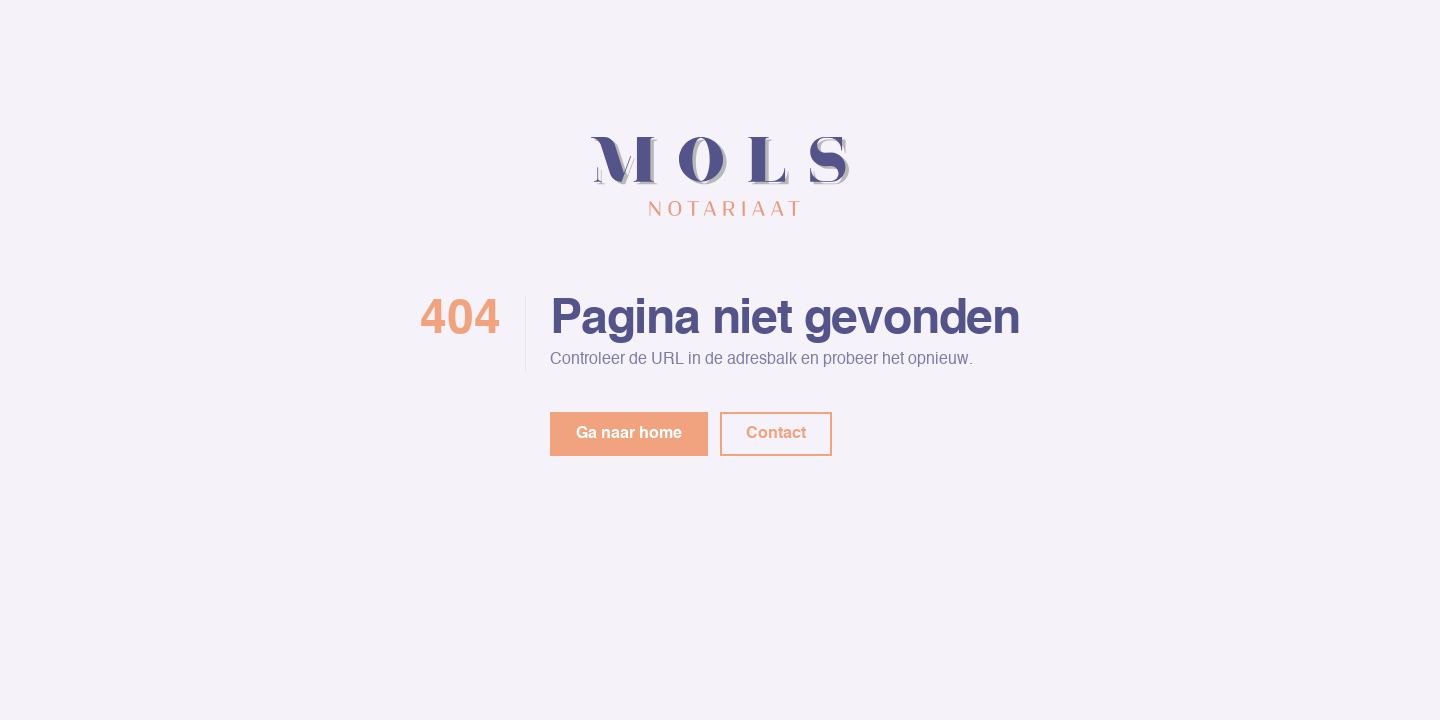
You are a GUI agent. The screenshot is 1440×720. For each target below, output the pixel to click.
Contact (776, 434)
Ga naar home (629, 434)
